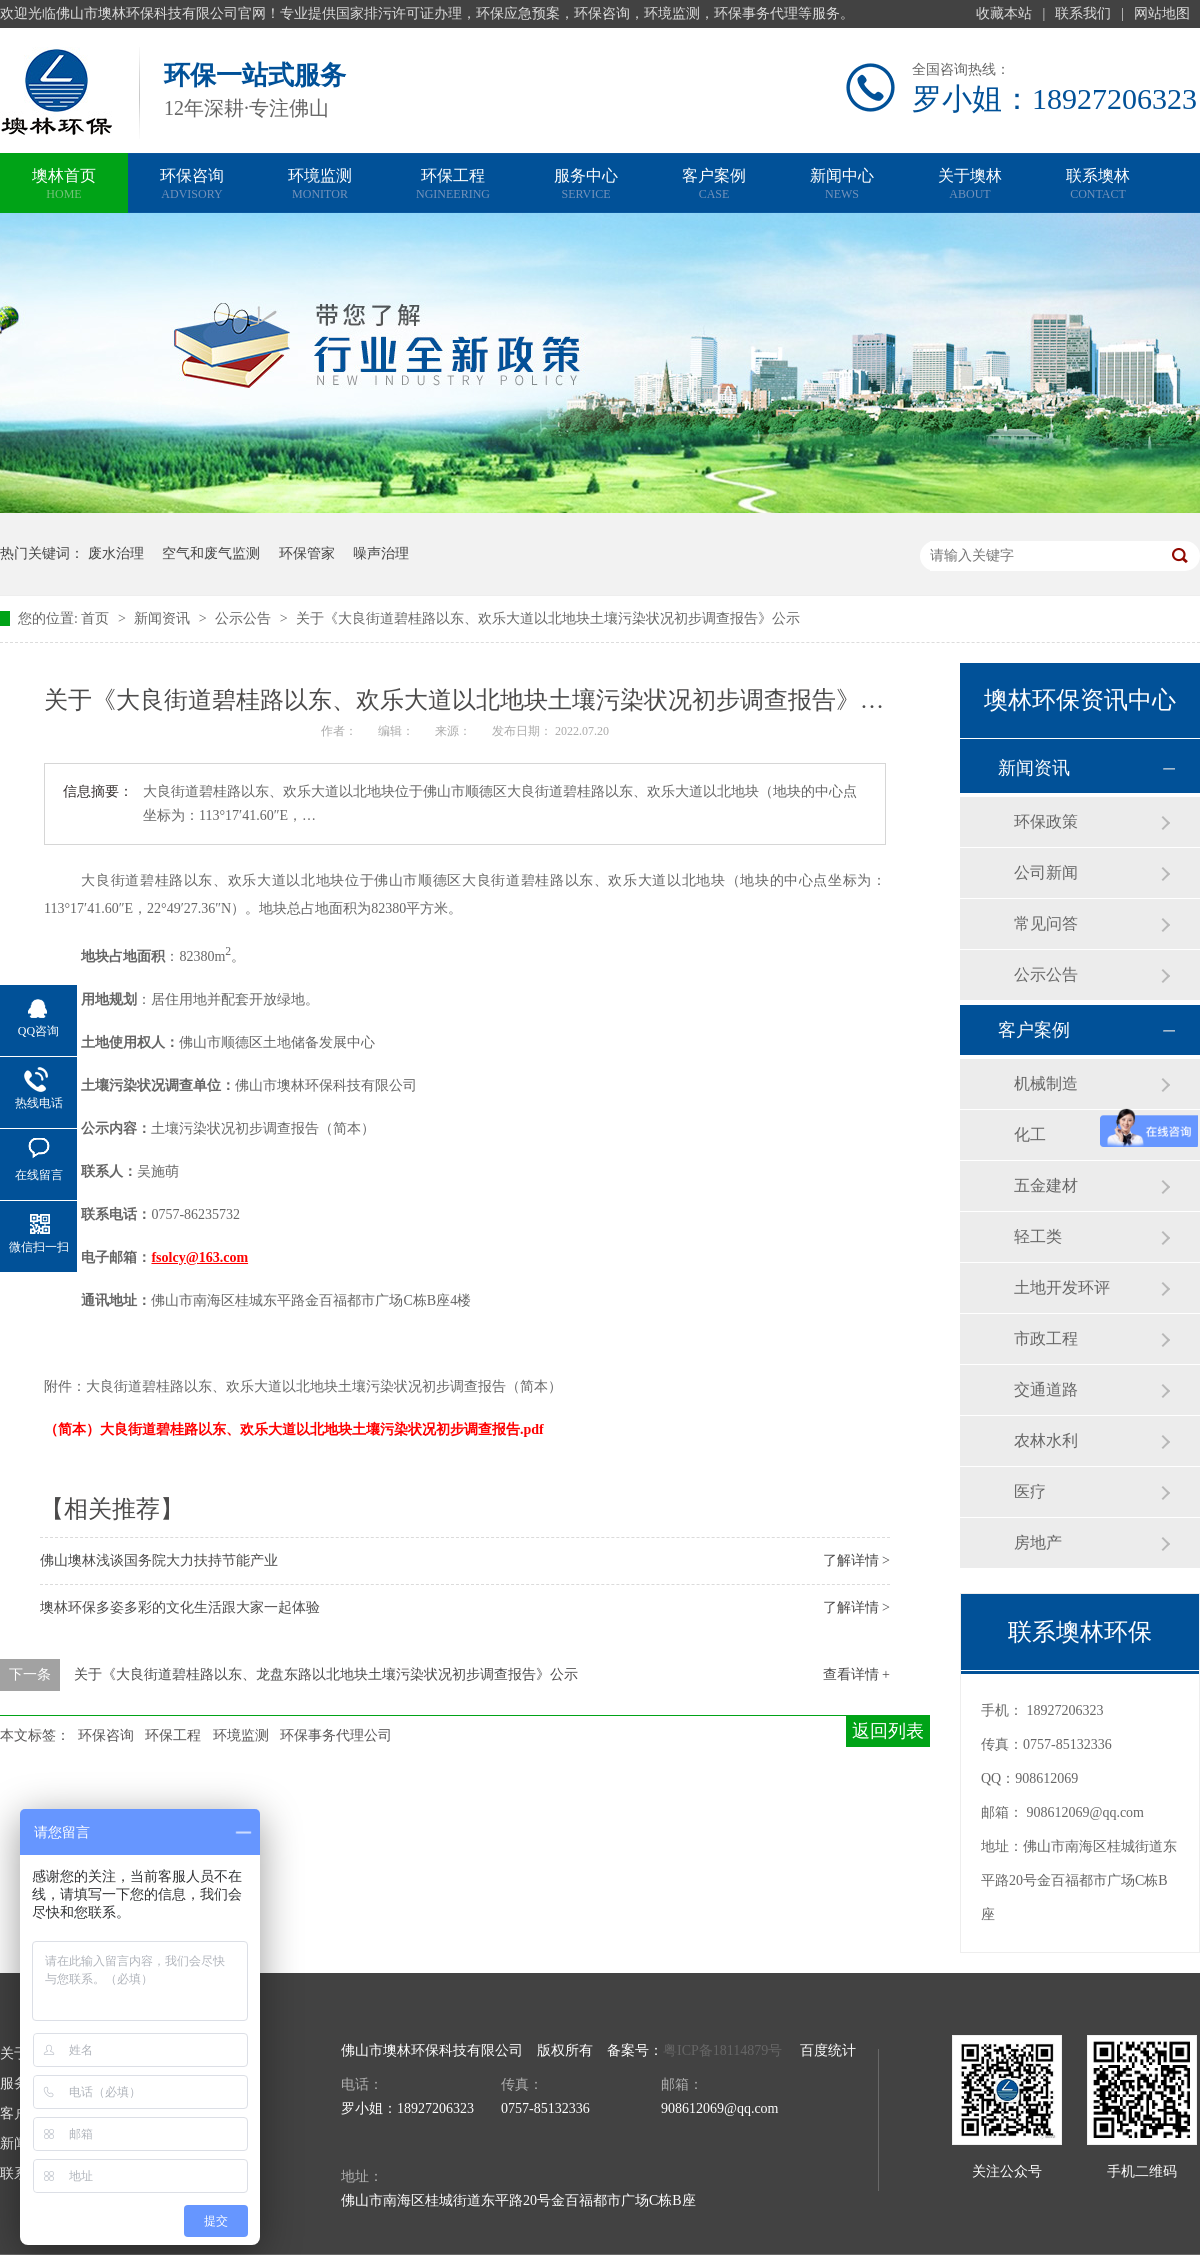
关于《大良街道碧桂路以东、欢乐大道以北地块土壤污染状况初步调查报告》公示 (548, 618)
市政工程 (1046, 1338)
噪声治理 (381, 553)
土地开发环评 (1062, 1287)
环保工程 (453, 185)
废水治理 (116, 553)
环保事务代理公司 (336, 1735)
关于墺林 (970, 185)
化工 (1030, 1134)
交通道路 (1046, 1389)
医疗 (1030, 1491)
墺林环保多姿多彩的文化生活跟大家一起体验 (180, 1607)
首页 (97, 618)
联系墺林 (1098, 185)
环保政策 (1046, 821)
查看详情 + (856, 1674)
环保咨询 (192, 185)
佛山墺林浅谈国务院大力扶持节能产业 (159, 1560)
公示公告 (245, 618)
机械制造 (1046, 1083)
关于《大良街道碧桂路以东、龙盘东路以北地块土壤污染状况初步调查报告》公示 (326, 1674)
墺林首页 (64, 185)
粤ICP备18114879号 (722, 2050)
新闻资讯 (164, 618)
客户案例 (714, 185)
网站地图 (1162, 13)
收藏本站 (1004, 13)
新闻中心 (842, 185)
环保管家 (307, 553)
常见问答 (1046, 923)
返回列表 (888, 1731)
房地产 (1038, 1542)
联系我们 (1083, 13)
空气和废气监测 (211, 553)
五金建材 (1046, 1185)
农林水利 (1046, 1440)
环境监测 (320, 185)
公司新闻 (1046, 872)
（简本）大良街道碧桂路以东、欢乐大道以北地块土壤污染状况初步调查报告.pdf (294, 1429)
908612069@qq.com (1086, 1812)
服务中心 (586, 185)
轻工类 (1038, 1236)
